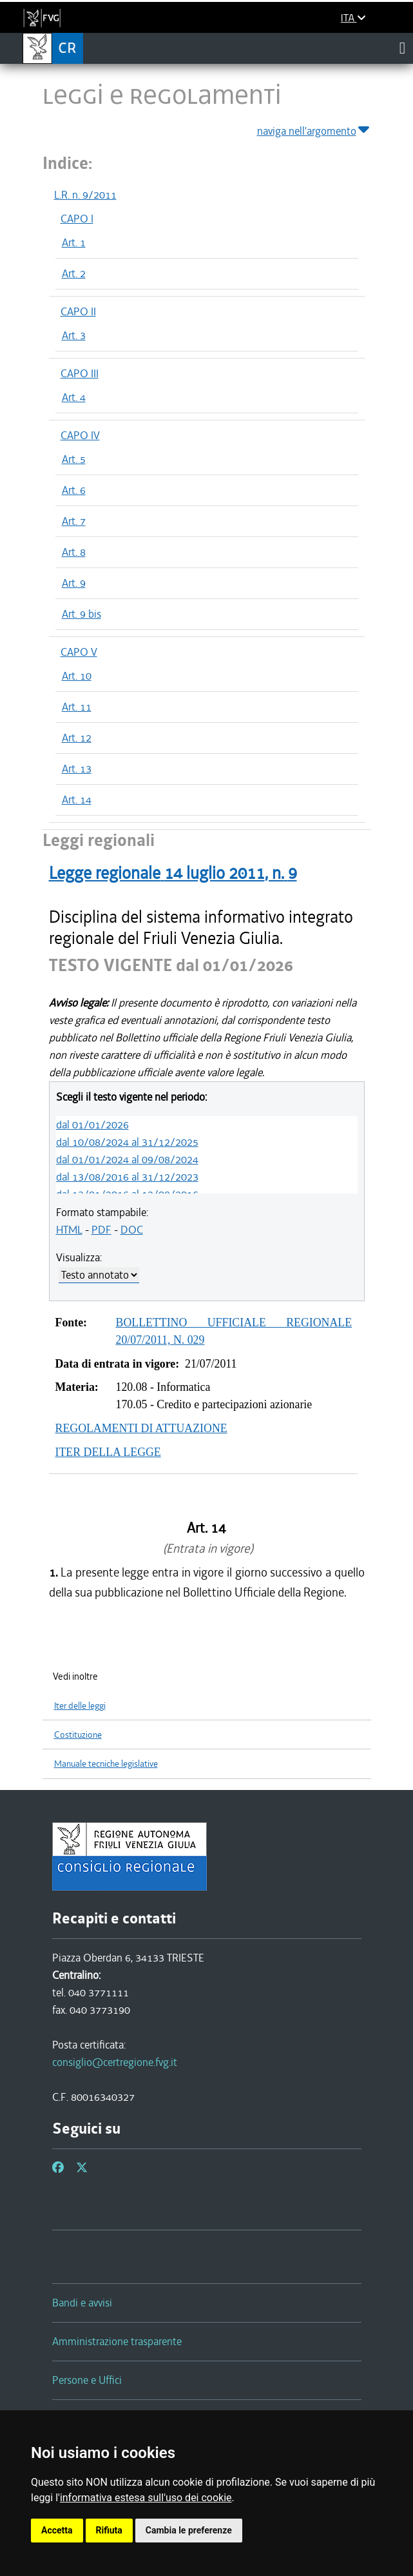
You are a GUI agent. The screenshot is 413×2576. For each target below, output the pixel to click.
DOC (131, 1230)
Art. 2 (74, 273)
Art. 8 (74, 552)
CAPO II (78, 311)
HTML (69, 1230)
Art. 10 (76, 676)
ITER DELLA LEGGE (108, 1452)
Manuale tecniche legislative (106, 1764)
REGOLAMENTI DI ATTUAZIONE (141, 1428)
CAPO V (79, 652)
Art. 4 (74, 397)
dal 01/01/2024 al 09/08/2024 (127, 1159)
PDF (101, 1230)
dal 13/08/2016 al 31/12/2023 (127, 1177)
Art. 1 (74, 242)
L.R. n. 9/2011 (85, 195)
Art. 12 (76, 738)
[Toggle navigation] (402, 48)
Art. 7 (74, 521)
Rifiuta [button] (109, 2530)
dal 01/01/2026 (92, 1124)
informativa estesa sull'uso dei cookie (146, 2498)
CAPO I (77, 218)
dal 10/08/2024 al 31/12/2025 (127, 1142)
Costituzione (78, 1735)
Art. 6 (74, 490)
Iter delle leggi (80, 1706)
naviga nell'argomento (314, 128)
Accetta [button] (57, 2530)
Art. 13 (76, 769)
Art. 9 (74, 583)
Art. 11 (76, 707)
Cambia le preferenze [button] (189, 2530)
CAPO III (80, 373)
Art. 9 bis (81, 614)
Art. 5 (74, 459)
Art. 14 (76, 799)
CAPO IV (80, 435)
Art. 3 (74, 335)
